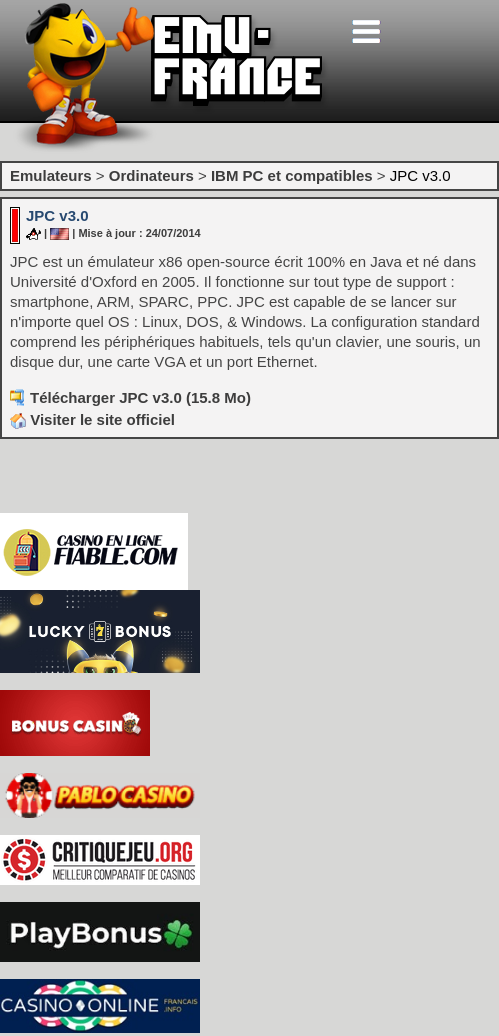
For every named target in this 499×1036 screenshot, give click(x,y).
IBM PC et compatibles (292, 175)
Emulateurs (51, 175)
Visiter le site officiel (92, 419)
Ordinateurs (151, 175)
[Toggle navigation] (366, 31)
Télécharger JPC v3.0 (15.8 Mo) (140, 397)
